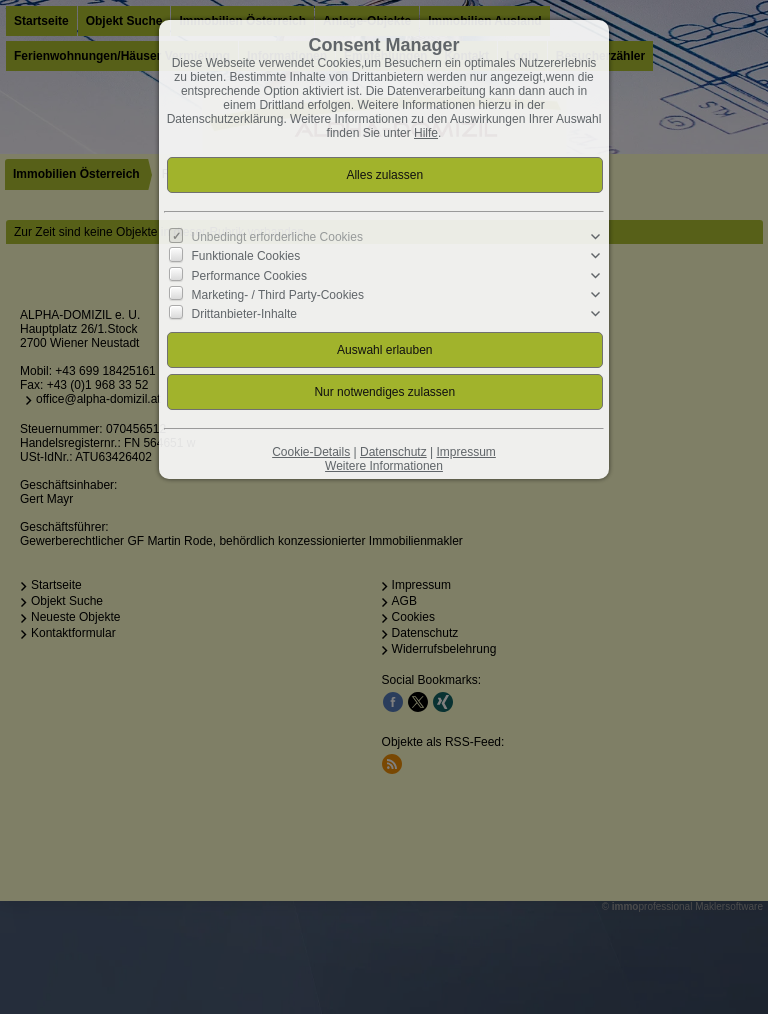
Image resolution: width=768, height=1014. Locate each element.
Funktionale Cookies (246, 256)
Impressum (465, 452)
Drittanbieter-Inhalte (244, 314)
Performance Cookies (249, 275)
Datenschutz (393, 452)
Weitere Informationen (384, 466)
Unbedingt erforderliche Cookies (277, 237)
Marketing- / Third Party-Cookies (278, 295)
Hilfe (426, 133)
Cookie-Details (311, 452)
